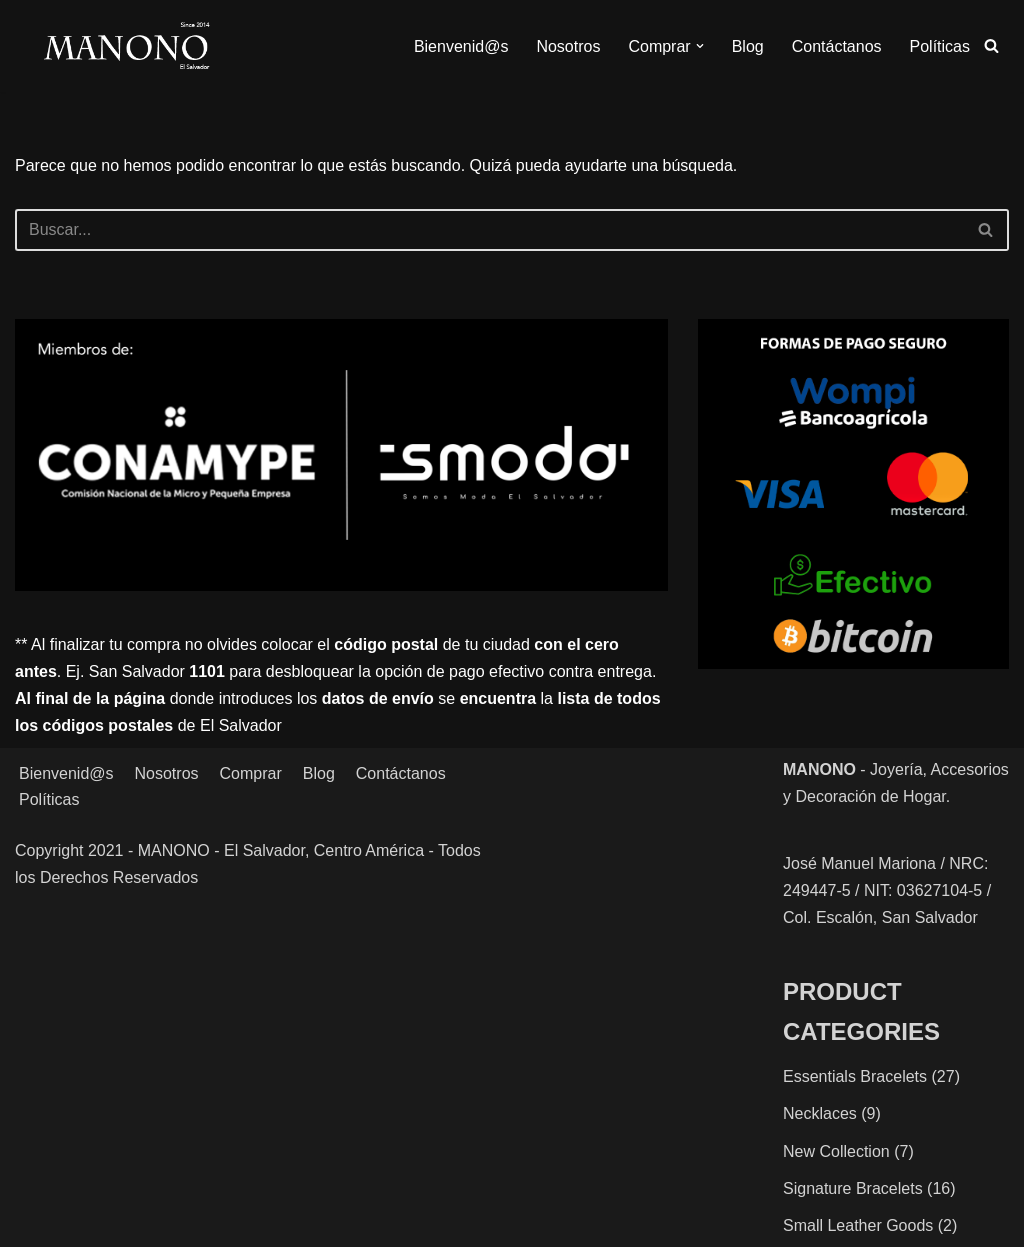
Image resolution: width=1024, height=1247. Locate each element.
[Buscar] (991, 45)
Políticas (940, 46)
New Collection (836, 1151)
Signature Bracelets (853, 1188)
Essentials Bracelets (855, 1076)
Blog (748, 46)
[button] (700, 46)
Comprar (251, 773)
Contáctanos (837, 46)
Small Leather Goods (858, 1225)
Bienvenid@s (461, 46)
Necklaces (820, 1113)
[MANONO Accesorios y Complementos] (126, 46)
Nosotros (568, 46)
